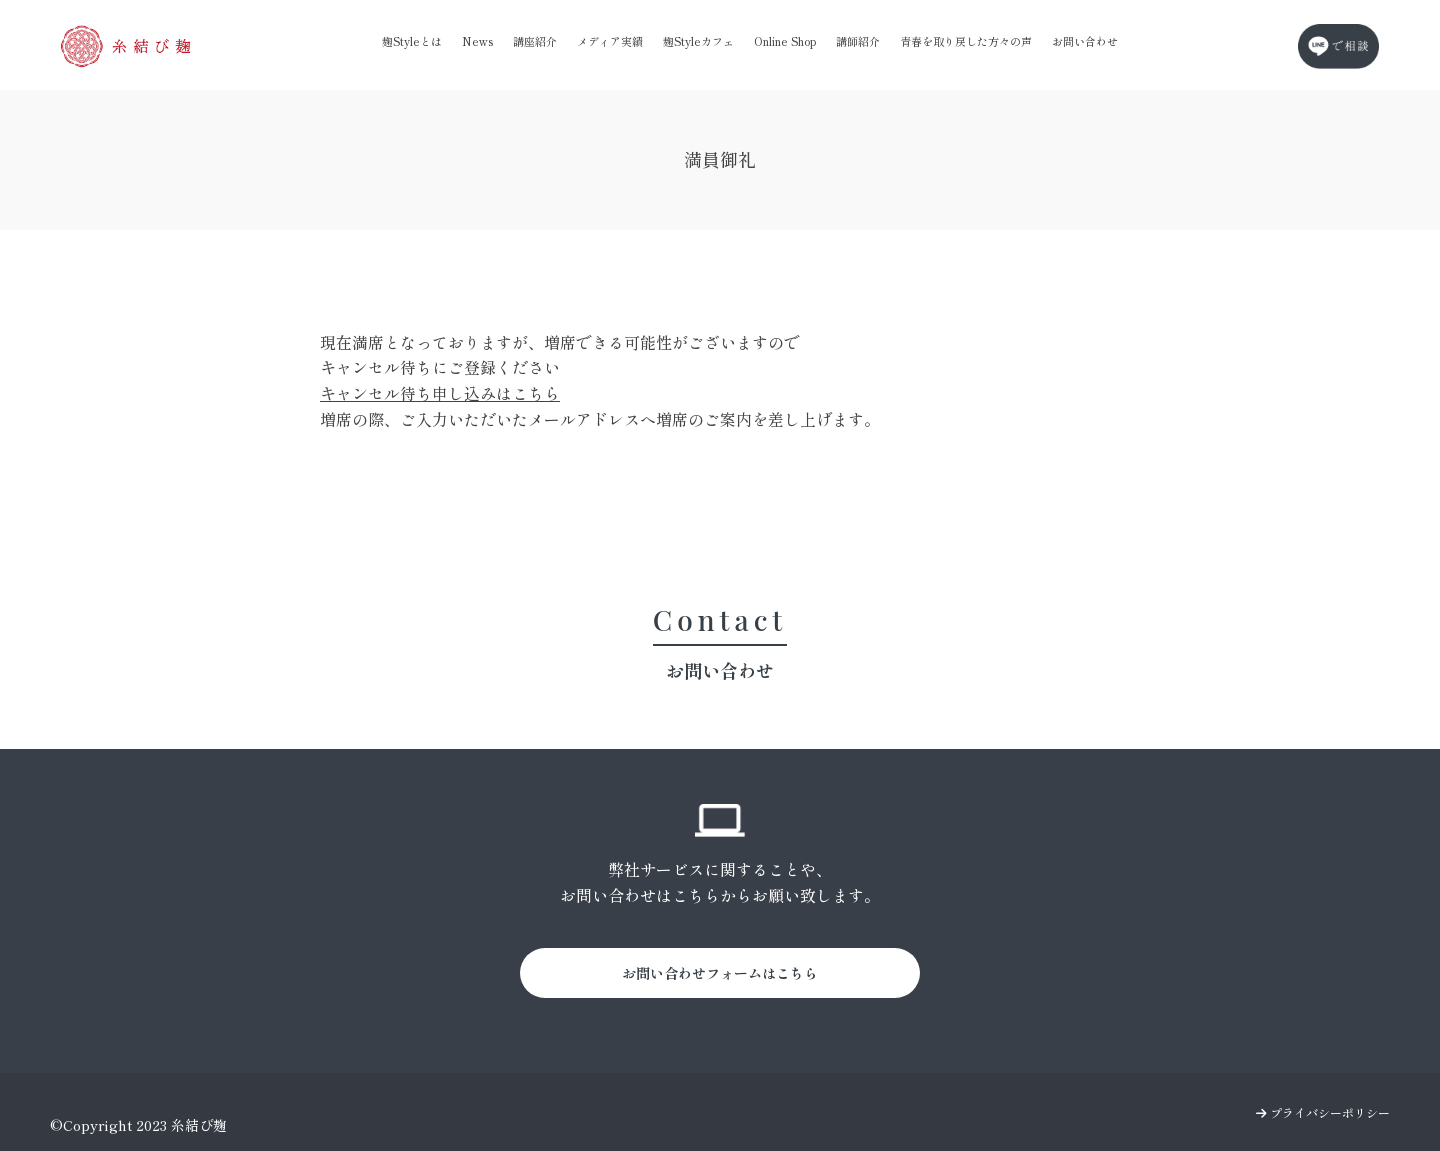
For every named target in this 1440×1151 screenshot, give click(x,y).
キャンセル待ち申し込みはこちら (440, 393)
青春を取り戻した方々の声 (966, 41)
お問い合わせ (1085, 41)
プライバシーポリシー (1323, 1112)
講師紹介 (858, 41)
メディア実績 (610, 41)
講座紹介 (535, 41)
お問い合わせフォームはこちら (720, 973)
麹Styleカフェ (698, 41)
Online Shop (785, 41)
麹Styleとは (412, 41)
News (477, 41)
